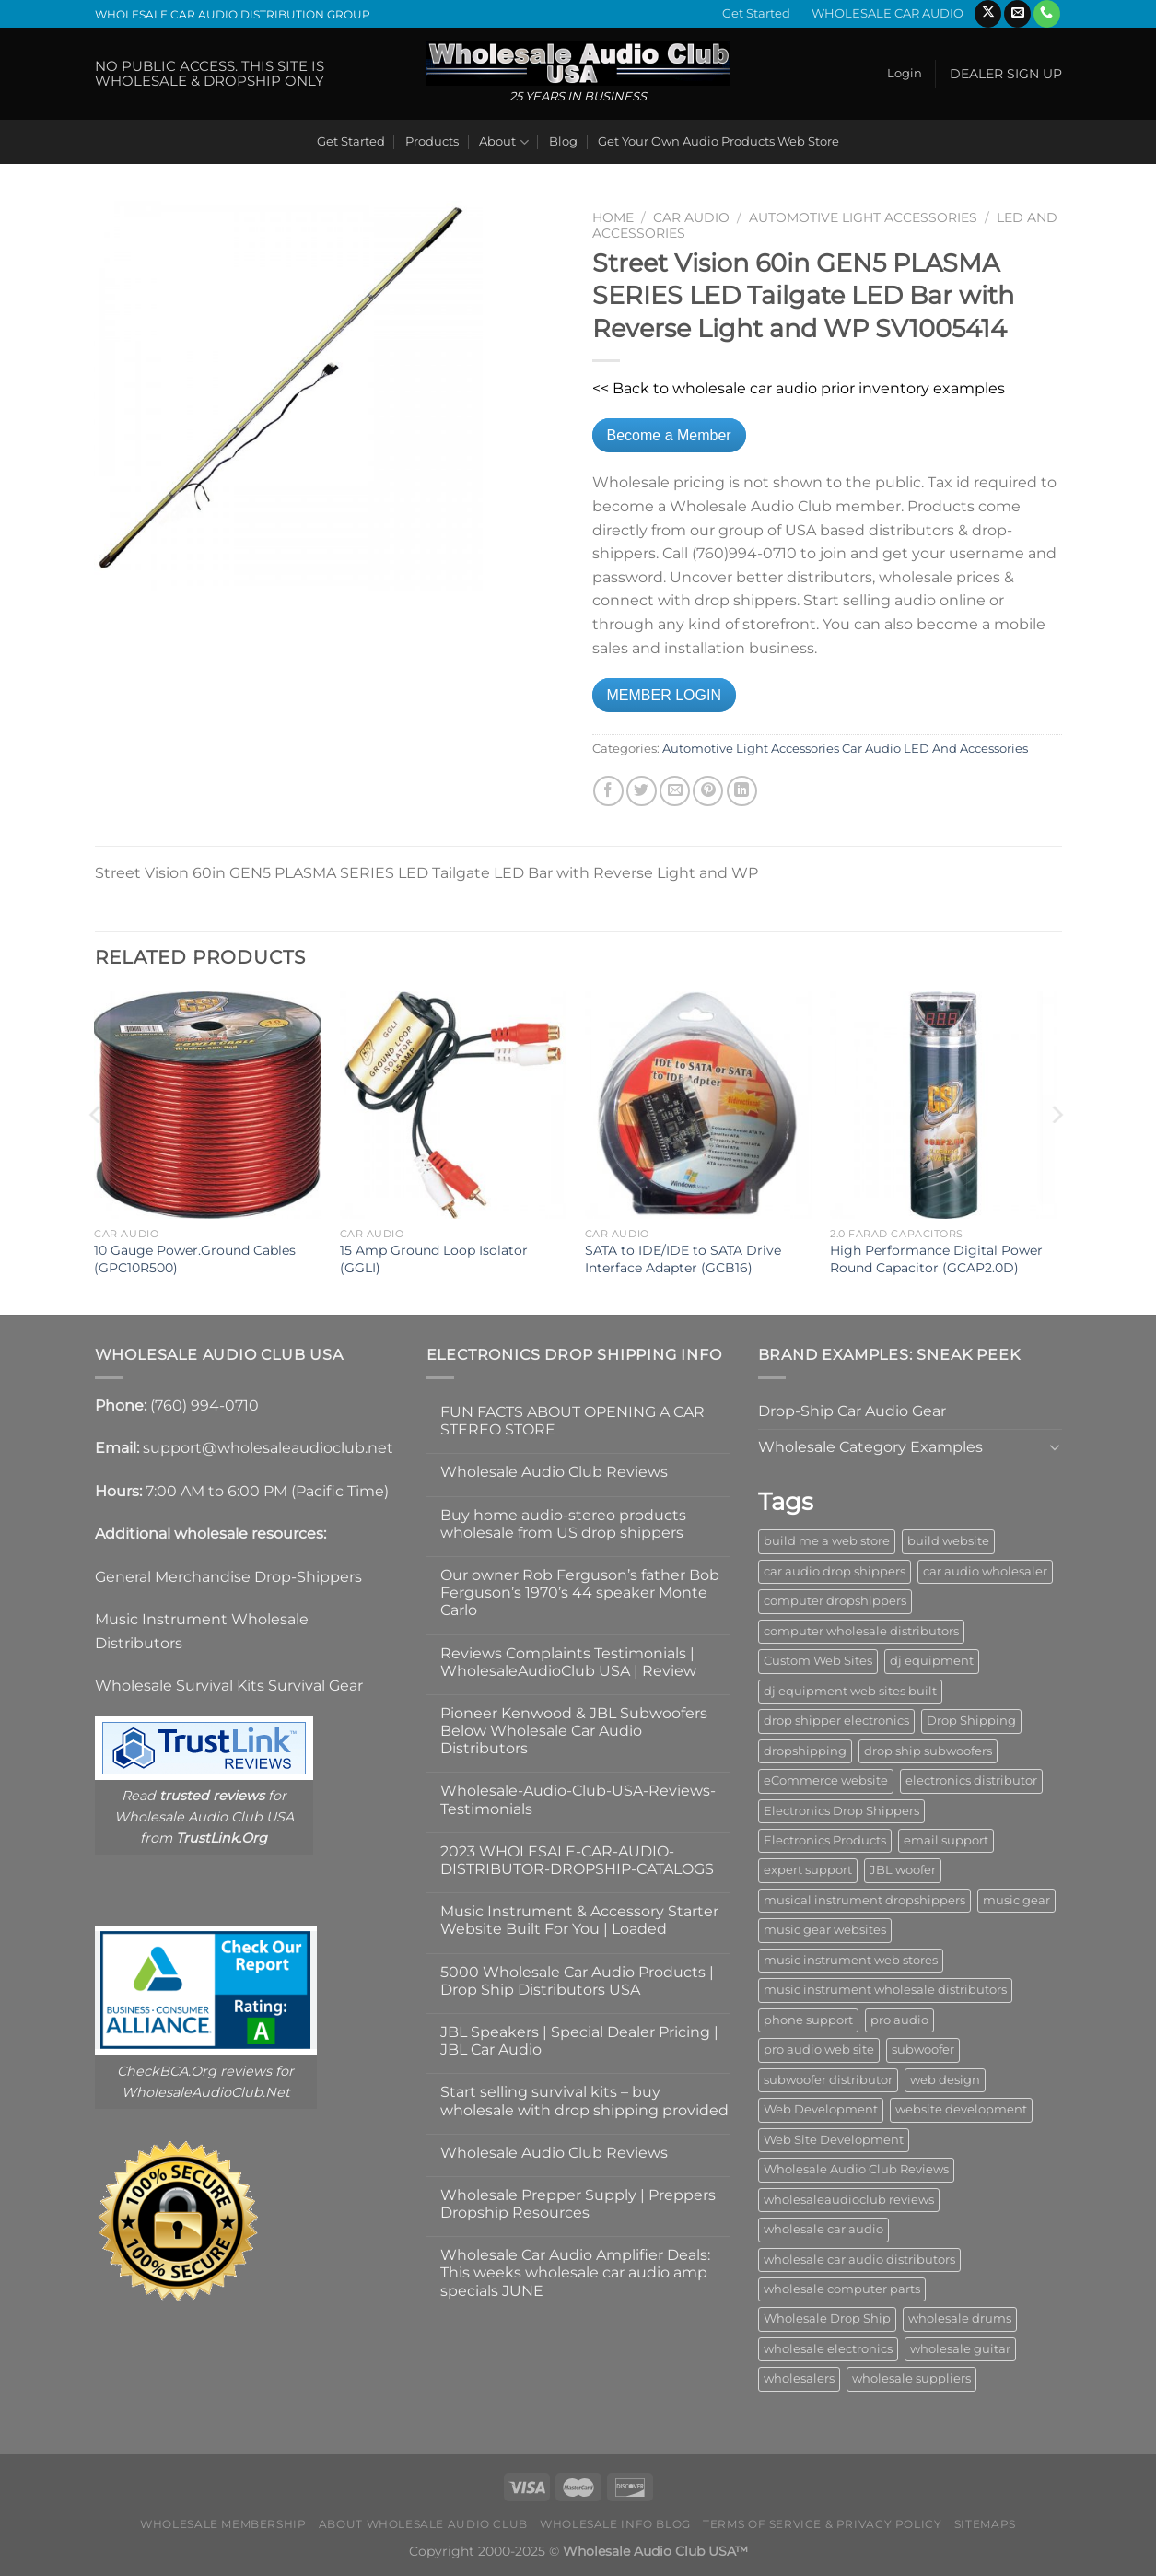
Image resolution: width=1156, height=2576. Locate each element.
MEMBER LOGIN (664, 695)
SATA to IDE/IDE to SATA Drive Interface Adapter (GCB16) (683, 1259)
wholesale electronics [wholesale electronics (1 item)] (828, 2349)
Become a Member (669, 435)
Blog (563, 141)
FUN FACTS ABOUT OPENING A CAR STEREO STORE (572, 1420)
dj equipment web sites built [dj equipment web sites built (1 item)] (850, 1691)
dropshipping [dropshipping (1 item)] (805, 1751)
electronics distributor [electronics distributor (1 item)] (971, 1780)
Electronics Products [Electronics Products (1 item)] (825, 1840)
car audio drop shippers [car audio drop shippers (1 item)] (834, 1571)
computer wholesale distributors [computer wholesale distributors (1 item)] (861, 1631)
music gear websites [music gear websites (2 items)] (825, 1930)
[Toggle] (1054, 1446)
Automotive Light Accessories (863, 217)
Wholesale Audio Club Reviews (554, 1472)
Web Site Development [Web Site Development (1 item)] (834, 2140)
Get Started (756, 13)
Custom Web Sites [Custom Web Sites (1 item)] (818, 1661)
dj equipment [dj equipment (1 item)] (932, 1661)
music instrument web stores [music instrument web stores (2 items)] (851, 1960)
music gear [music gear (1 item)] (1016, 1900)
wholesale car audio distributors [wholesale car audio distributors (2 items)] (859, 2259)
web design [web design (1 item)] (945, 2080)
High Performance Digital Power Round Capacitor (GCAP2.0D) (936, 1259)
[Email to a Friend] (675, 791)
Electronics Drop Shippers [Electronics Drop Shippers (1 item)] (841, 1811)
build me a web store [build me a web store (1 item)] (827, 1541)
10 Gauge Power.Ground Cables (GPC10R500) (195, 1259)
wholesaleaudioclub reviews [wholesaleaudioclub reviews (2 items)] (849, 2200)
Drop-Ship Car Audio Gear (852, 1411)
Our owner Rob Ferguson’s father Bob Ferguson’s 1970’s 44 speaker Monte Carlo (579, 1592)
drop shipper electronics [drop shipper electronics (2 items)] (836, 1720)
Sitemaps (985, 2524)
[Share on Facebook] (608, 791)
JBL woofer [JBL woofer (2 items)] (903, 1870)
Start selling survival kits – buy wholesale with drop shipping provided (584, 2100)
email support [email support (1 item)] (946, 1840)
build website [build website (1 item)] (948, 1541)
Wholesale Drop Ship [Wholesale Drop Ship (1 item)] (827, 2318)
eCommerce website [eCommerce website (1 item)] (826, 1780)
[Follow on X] (988, 14)
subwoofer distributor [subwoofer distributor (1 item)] (828, 2080)
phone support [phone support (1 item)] (808, 2020)
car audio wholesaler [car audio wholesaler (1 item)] (985, 1571)
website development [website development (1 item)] (961, 2109)
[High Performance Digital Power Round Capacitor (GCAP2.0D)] (943, 1105)
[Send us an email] (1017, 14)
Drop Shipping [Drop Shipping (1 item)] (971, 1720)
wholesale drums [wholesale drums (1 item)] (959, 2318)
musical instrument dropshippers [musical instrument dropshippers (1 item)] (864, 1900)
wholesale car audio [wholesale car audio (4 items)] (823, 2229)
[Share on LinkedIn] (742, 791)
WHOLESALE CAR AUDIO (887, 13)
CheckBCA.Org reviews (194, 2071)
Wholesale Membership (223, 2524)
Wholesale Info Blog (615, 2524)
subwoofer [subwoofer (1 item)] (923, 2049)
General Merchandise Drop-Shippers (228, 1577)
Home (613, 217)
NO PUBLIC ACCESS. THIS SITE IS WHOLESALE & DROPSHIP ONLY (209, 73)
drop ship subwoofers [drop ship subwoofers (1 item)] (928, 1751)
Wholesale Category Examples (870, 1447)
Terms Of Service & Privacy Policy (822, 2524)
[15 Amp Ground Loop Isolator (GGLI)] (453, 1105)
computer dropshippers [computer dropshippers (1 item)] (835, 1601)
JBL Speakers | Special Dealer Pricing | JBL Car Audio (579, 2040)
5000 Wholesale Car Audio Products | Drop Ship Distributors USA (577, 1980)
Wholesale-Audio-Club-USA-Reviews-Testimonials (578, 1799)
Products (432, 141)
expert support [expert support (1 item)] (808, 1870)
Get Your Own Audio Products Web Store (718, 141)
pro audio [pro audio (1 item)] (899, 2020)
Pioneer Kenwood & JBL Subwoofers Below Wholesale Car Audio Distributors (573, 1730)
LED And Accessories (966, 748)
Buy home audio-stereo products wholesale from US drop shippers (563, 1523)
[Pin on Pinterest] (708, 791)
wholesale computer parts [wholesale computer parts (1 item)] (842, 2289)
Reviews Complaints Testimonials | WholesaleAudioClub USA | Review (568, 1662)
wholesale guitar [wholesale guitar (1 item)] (960, 2349)
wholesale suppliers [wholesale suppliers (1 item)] (911, 2378)
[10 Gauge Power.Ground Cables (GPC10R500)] (207, 1105)
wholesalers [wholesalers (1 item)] (799, 2378)
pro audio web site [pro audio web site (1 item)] (819, 2049)
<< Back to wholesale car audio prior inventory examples (798, 388)
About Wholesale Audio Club (423, 2524)
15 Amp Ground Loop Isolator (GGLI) (434, 1259)
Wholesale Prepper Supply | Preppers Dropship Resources (578, 2203)
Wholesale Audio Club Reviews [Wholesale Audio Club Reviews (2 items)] (856, 2169)
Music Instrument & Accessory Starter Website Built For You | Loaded (579, 1920)
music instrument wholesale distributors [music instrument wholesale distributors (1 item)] (885, 1989)
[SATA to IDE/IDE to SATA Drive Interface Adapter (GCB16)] (698, 1105)
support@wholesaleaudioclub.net (268, 1448)
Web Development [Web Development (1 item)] (821, 2109)
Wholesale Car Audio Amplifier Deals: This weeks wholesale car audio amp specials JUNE (575, 2272)
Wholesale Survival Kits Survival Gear (229, 1685)
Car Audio (691, 217)
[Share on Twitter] (641, 791)
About (503, 142)
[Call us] (1046, 14)
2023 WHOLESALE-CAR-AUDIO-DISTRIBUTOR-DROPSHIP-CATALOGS (577, 1860)
